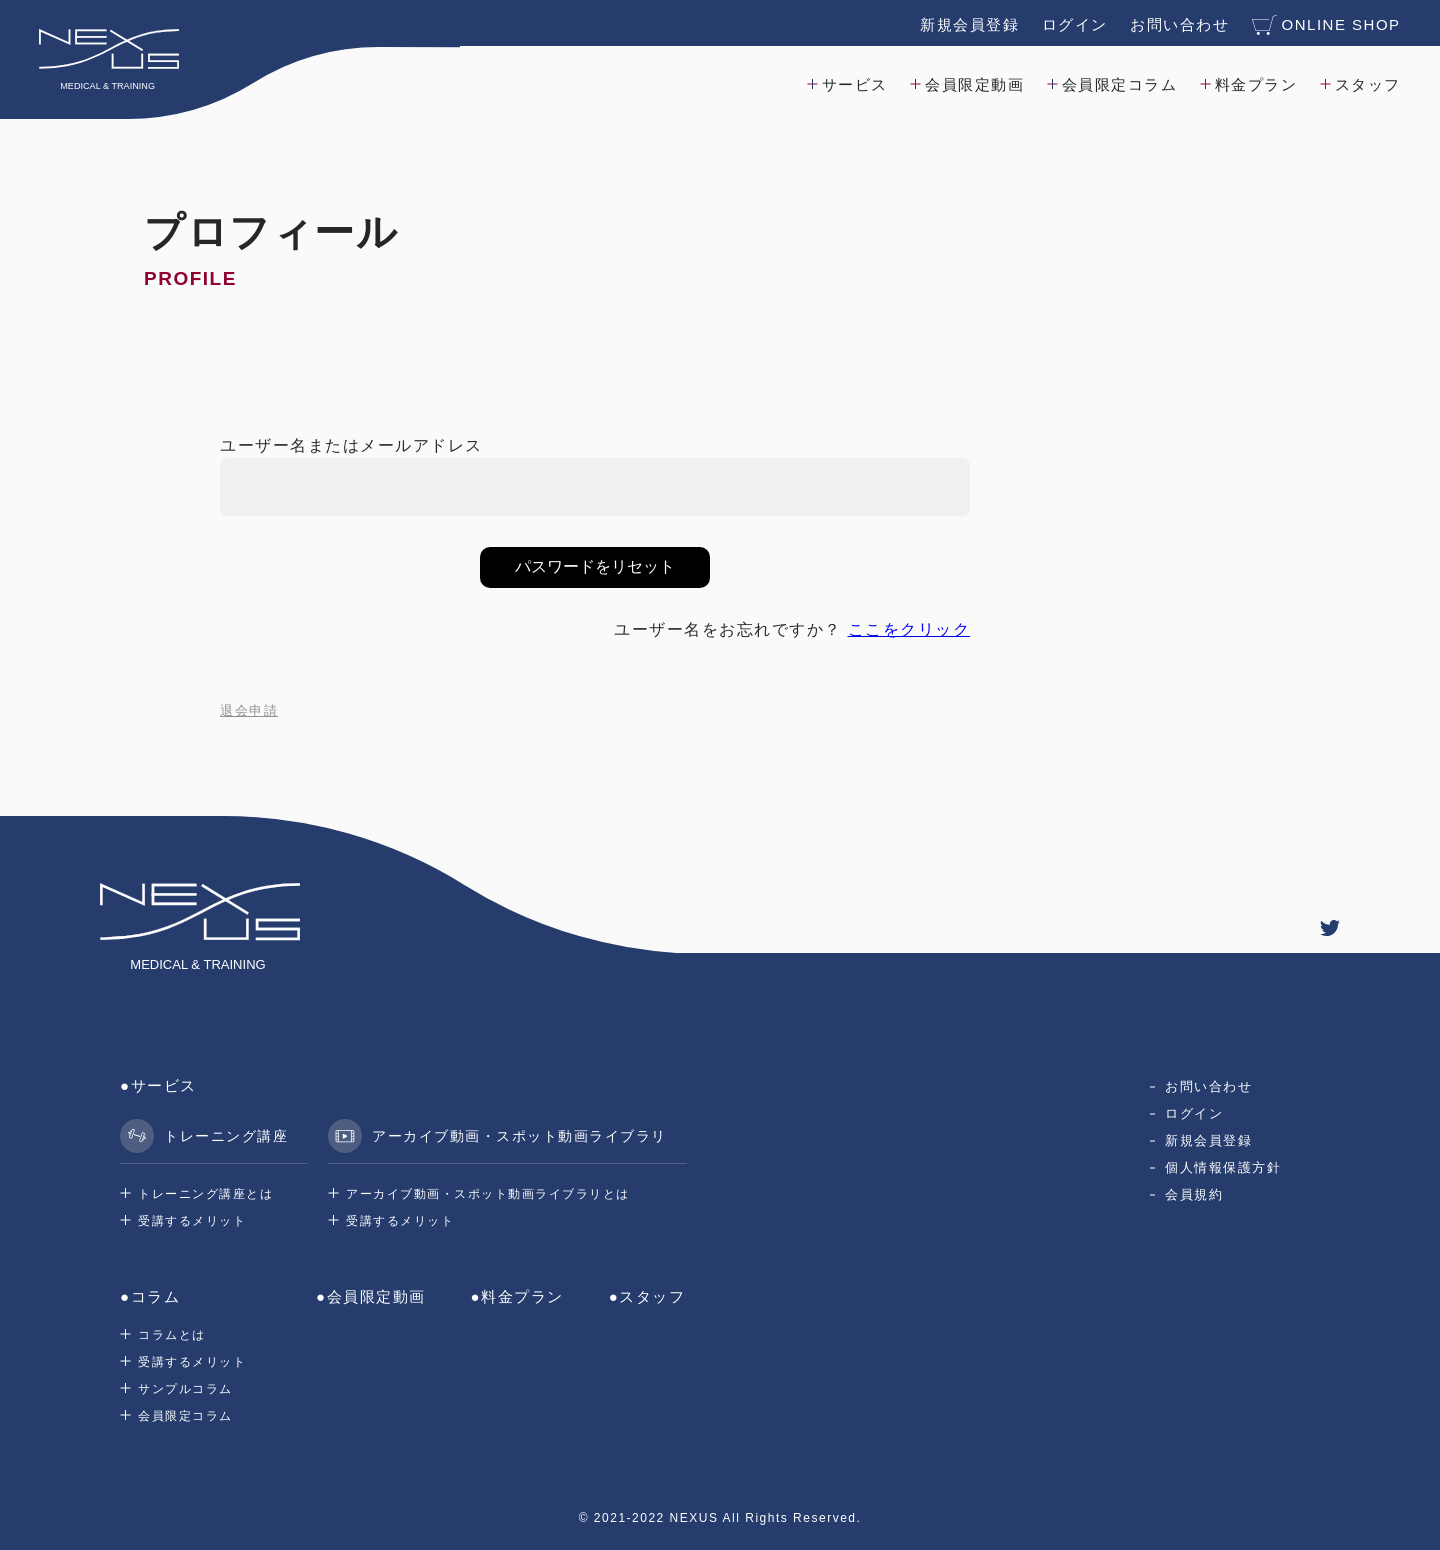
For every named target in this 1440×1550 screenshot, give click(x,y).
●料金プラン (517, 1296)
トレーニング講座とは (205, 1194)
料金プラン (1255, 83)
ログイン (1074, 23)
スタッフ (1367, 83)
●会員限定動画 (371, 1296)
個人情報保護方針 (1223, 1167)
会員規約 (1194, 1194)
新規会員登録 (968, 23)
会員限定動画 (974, 83)
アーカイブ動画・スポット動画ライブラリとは (488, 1194)
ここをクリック (909, 629)
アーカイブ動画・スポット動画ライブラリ (497, 1136)
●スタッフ (647, 1296)
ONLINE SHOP (1325, 24)
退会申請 (249, 710)
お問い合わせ (1178, 23)
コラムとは (172, 1335)
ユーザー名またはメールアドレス (351, 445)
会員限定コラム (1119, 83)
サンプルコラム (185, 1389)
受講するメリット (192, 1221)
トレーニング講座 (204, 1136)
